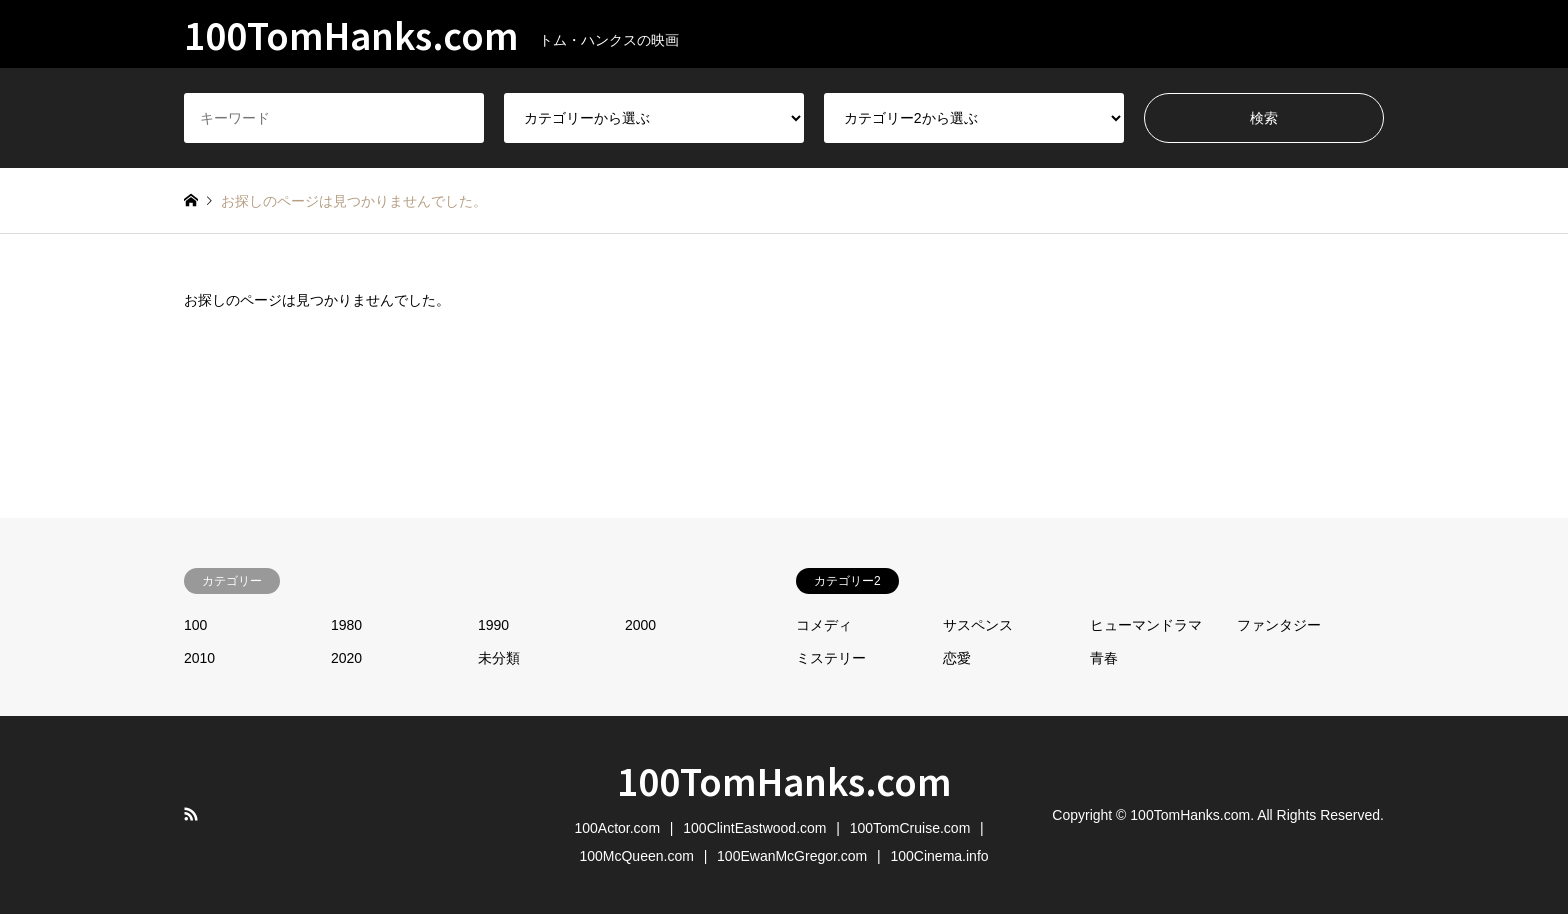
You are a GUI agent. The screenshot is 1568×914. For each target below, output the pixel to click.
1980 (346, 625)
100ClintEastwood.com (754, 828)
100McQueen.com (636, 856)
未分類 (499, 658)
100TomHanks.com (784, 780)
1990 (493, 625)
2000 (640, 625)
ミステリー (831, 658)
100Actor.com (617, 828)
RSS (191, 814)
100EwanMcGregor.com (792, 856)
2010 (199, 658)
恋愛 (957, 658)
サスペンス (978, 625)
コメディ (824, 625)
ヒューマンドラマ (1146, 625)
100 (195, 625)
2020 (346, 658)
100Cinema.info (940, 856)
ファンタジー (1279, 625)
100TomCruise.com (910, 828)
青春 (1104, 658)
